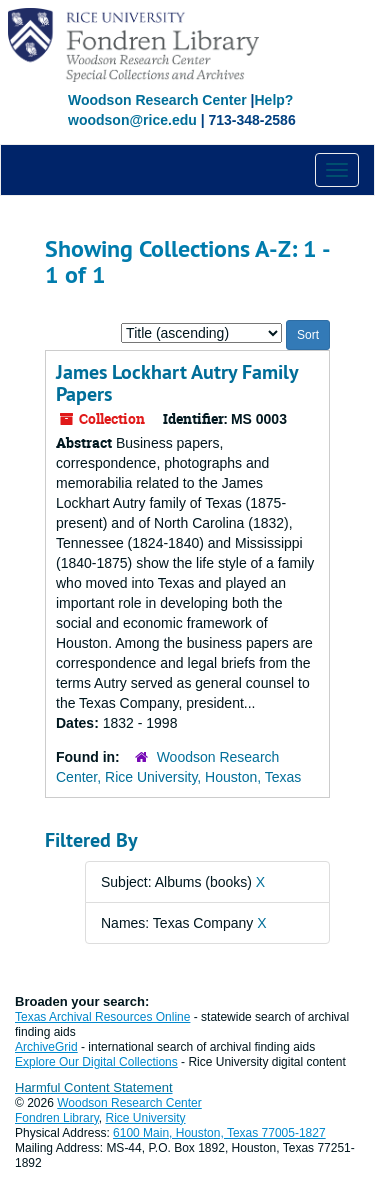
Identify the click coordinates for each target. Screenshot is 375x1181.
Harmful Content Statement (94, 1087)
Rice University (146, 1118)
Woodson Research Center (157, 100)
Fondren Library (57, 1118)
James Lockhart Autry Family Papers (177, 383)
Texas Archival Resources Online (102, 1017)
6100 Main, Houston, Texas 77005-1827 (219, 1133)
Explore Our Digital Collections (96, 1062)
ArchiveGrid (46, 1047)
